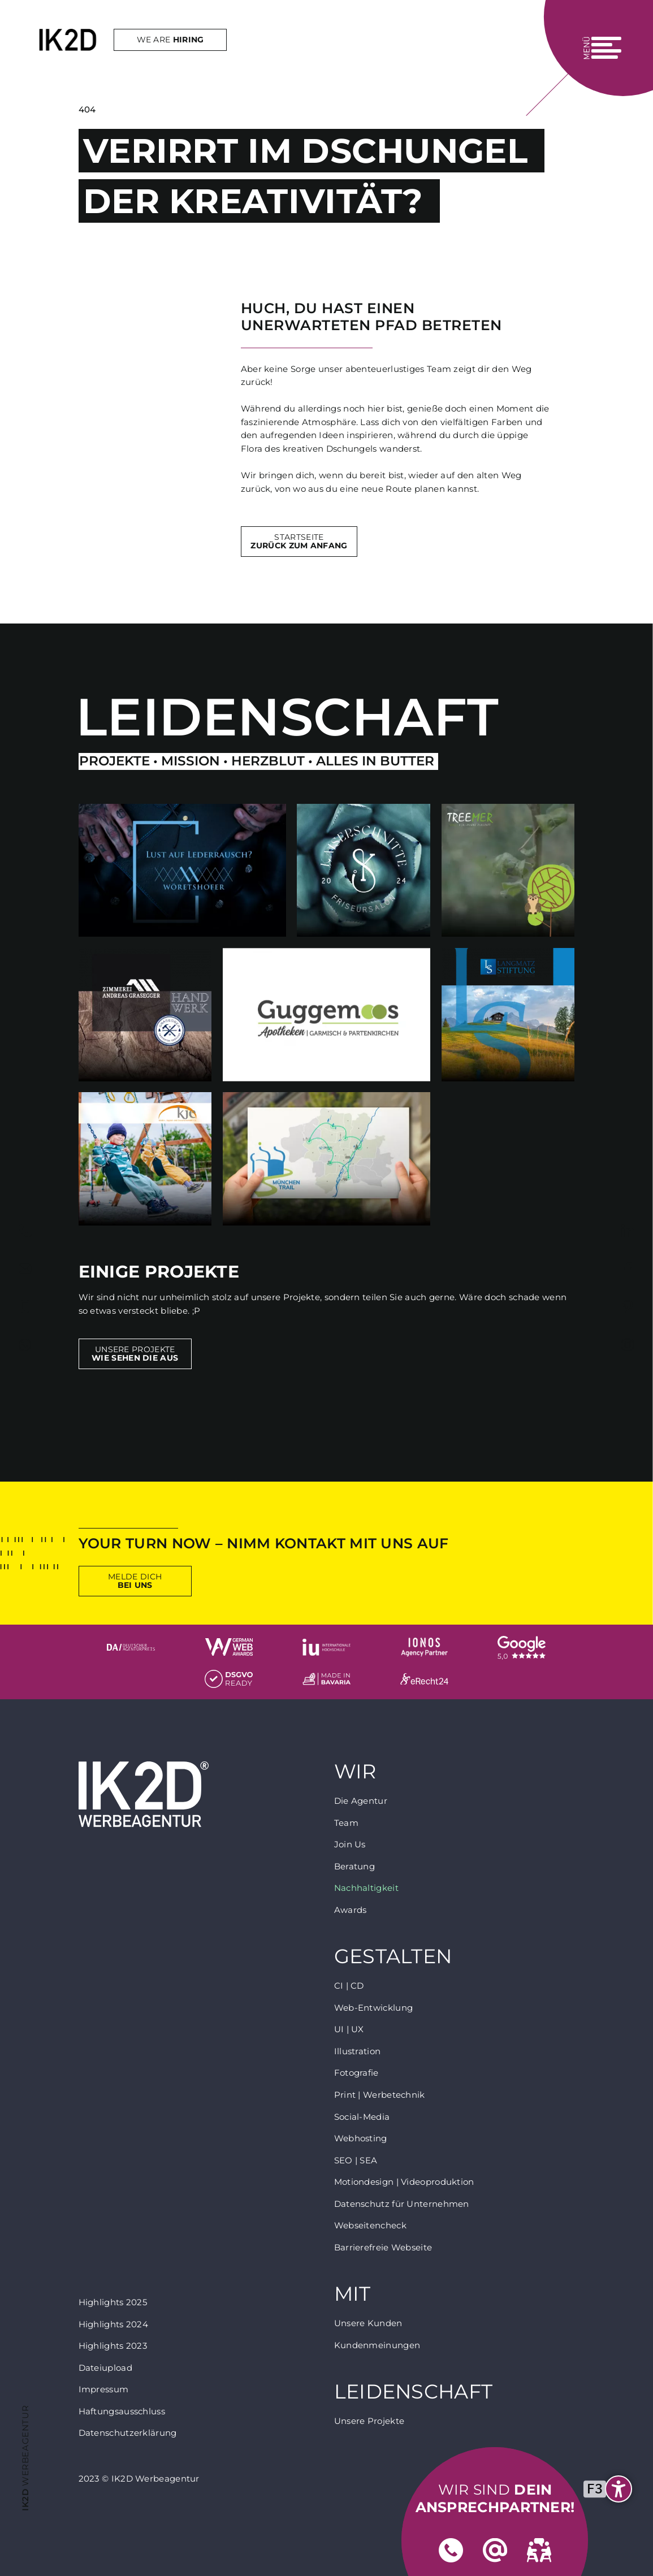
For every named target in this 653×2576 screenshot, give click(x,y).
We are (152, 47)
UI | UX (349, 2029)
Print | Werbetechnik (379, 2094)
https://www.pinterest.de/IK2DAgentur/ (627, 1307)
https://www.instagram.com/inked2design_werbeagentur (627, 1345)
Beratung (354, 1866)
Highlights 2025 (113, 2302)
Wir (355, 1771)
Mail (494, 2550)
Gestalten (393, 1956)
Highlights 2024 (114, 2324)
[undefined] (611, 2489)
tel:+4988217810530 (25, 1231)
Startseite (298, 541)
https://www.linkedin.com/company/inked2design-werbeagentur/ (627, 1231)
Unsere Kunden (368, 2323)
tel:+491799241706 (25, 1307)
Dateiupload (105, 2367)
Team (346, 1822)
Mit (352, 2294)
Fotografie (356, 2072)
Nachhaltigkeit (366, 1887)
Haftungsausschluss (122, 2411)
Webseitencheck (370, 2225)
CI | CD (349, 1985)
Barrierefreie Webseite (383, 2247)
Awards (350, 1909)
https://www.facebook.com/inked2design (627, 1269)
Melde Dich (134, 1580)
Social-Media (362, 2116)
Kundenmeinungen (377, 2345)
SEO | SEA (356, 2160)
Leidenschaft (413, 2392)
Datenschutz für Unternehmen (401, 2203)
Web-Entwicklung (373, 2007)
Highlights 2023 (113, 2345)
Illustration (357, 2051)
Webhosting (360, 2138)
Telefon (451, 2550)
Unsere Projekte (134, 1353)
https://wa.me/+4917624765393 (25, 1345)
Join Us (350, 1844)
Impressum (104, 2389)
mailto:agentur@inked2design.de (25, 1269)
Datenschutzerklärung (128, 2432)
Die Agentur (360, 1800)
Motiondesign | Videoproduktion (404, 2181)
